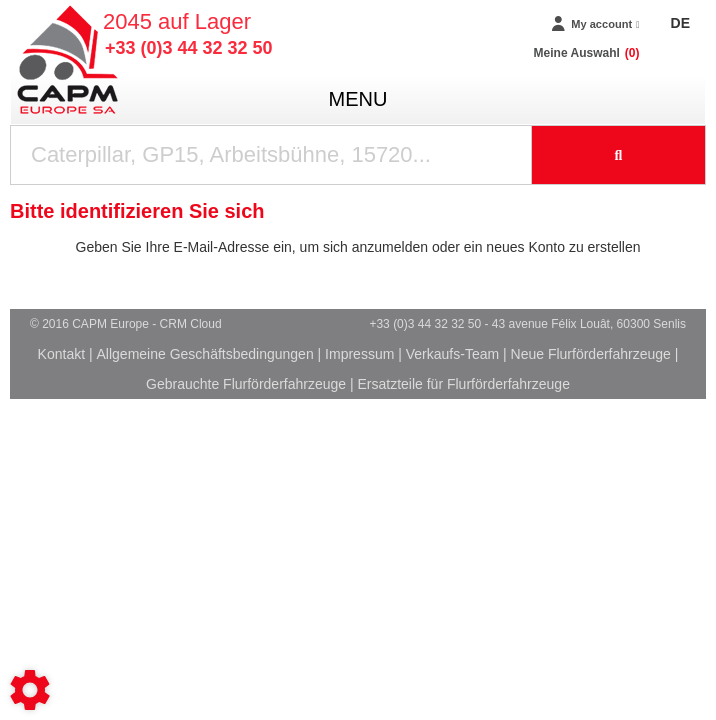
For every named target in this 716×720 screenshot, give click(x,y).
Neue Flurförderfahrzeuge (591, 354)
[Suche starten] (619, 155)
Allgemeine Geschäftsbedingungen (205, 354)
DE (680, 23)
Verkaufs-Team (452, 354)
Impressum (359, 354)
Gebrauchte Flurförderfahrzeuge (246, 384)
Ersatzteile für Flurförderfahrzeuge (463, 384)
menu (358, 99)
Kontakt (61, 354)
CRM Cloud (191, 324)
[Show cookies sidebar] (30, 690)
